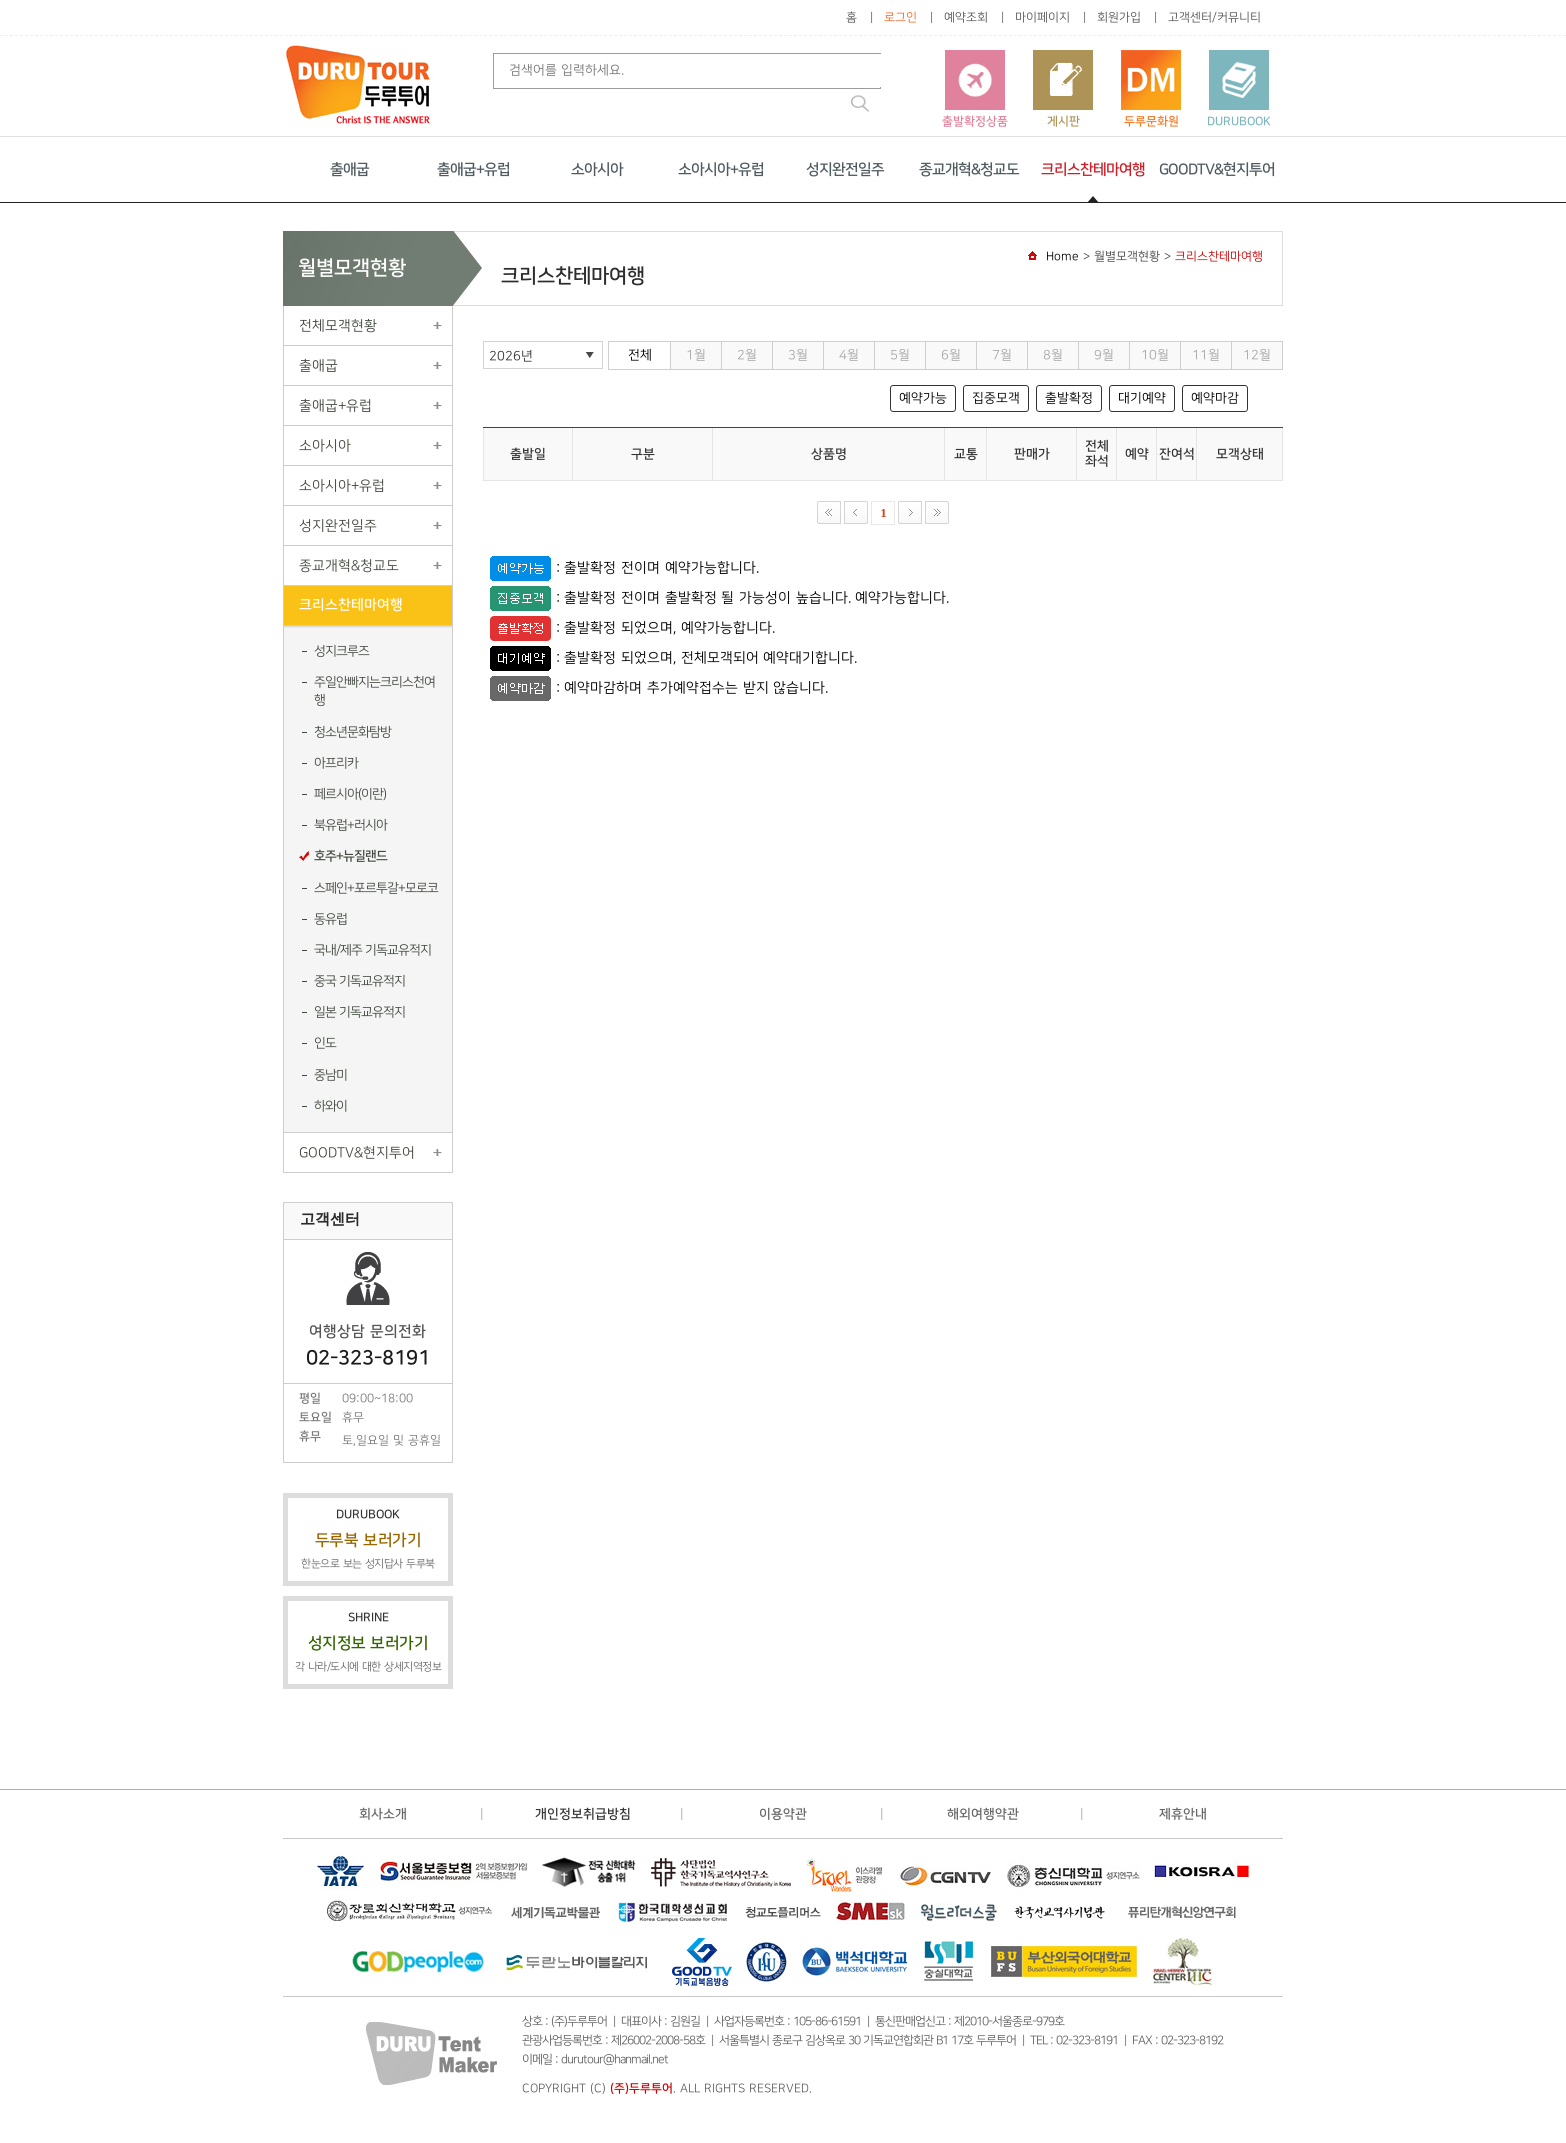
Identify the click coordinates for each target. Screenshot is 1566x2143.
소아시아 (597, 169)
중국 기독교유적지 (359, 981)
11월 (1206, 355)
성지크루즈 (341, 651)
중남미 (330, 1075)
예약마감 (1215, 398)
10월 (1155, 355)
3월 (798, 355)
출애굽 (349, 169)
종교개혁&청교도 (969, 169)
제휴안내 (1183, 1814)
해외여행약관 (983, 1814)
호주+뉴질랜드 (350, 856)
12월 (1257, 355)
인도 (325, 1043)
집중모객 (996, 398)
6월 (951, 355)
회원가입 (1119, 17)
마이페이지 (1042, 17)
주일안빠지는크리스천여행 (374, 691)
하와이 (330, 1106)
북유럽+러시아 (350, 825)
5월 (900, 355)
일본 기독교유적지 (359, 1012)
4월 (849, 355)
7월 (1002, 355)
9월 (1104, 355)
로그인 (900, 17)
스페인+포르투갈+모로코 (376, 888)
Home (1062, 256)
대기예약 (1142, 398)
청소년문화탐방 (352, 732)
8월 (1053, 355)
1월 (696, 355)
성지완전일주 (845, 169)
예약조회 (966, 17)
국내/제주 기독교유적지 (372, 950)
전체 (640, 355)
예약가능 (923, 398)
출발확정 (1069, 398)
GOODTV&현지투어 (1217, 169)
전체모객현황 (338, 325)
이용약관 (783, 1814)
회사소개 (383, 1814)
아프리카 (336, 763)
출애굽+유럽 (473, 169)
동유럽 (330, 919)
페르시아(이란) (350, 794)
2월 (747, 355)
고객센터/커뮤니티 (1214, 17)
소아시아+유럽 (721, 169)
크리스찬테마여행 (1093, 169)
